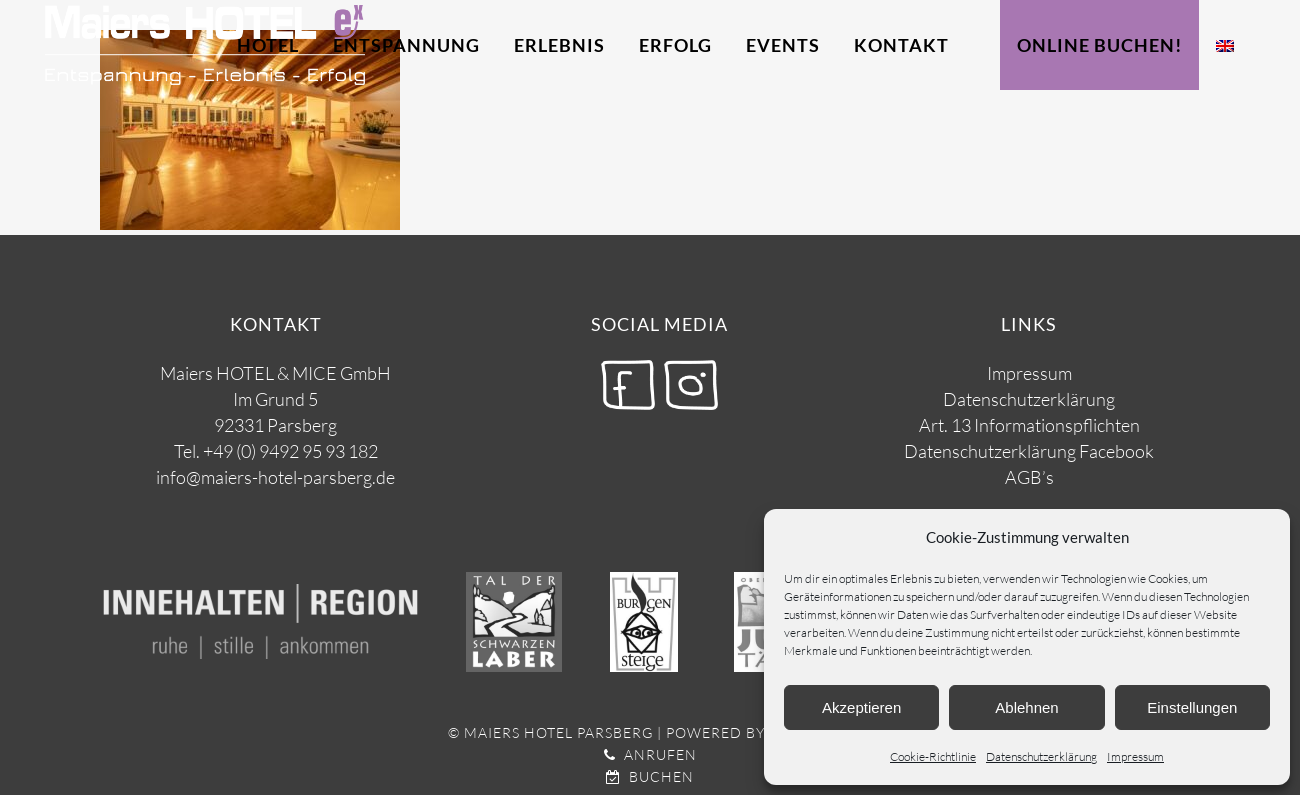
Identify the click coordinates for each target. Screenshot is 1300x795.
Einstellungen (1192, 707)
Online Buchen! (1099, 45)
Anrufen (650, 754)
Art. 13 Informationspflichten (1029, 425)
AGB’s (1029, 477)
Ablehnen (1026, 707)
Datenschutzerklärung (1041, 756)
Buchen (650, 776)
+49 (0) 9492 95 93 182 (290, 451)
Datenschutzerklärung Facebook (1029, 451)
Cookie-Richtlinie (933, 756)
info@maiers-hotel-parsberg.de (275, 477)
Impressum (1135, 756)
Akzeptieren (861, 707)
